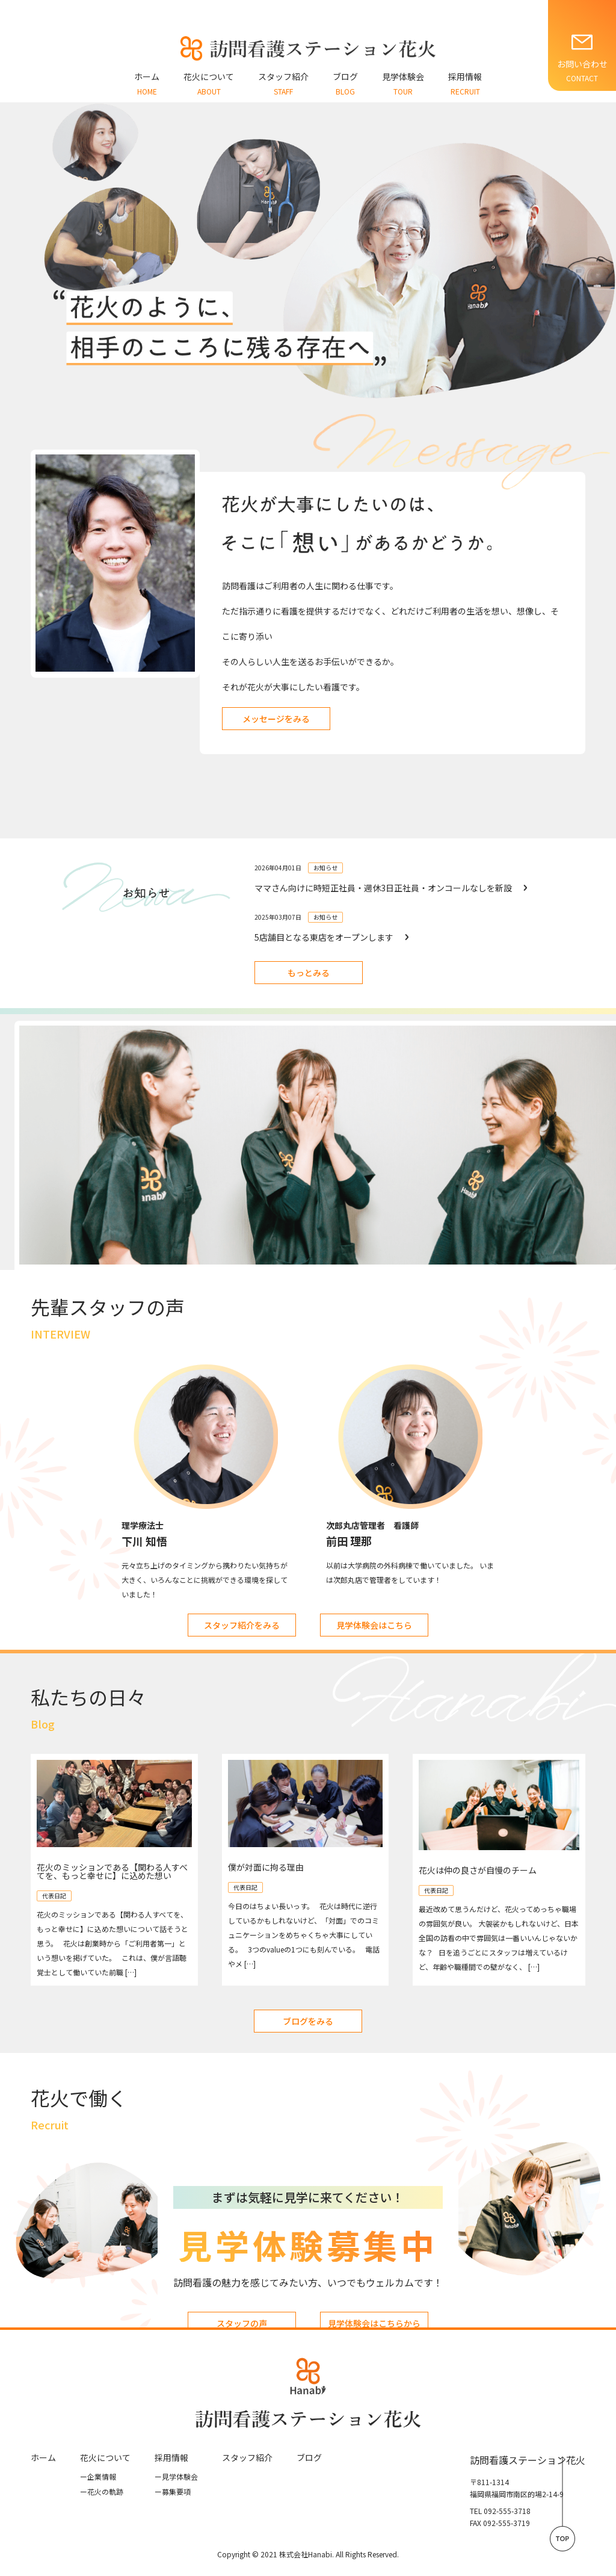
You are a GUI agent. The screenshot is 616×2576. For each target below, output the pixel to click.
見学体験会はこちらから (374, 2323)
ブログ (309, 2457)
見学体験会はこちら (374, 1625)
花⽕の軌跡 (101, 2491)
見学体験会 (176, 2476)
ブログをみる (308, 2021)
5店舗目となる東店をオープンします (323, 937)
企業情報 (98, 2476)
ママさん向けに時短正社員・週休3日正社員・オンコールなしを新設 (383, 888)
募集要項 (173, 2491)
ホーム (43, 2457)
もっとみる (309, 973)
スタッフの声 (242, 2323)
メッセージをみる (276, 719)
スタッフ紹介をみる (242, 1625)
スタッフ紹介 (247, 2457)
